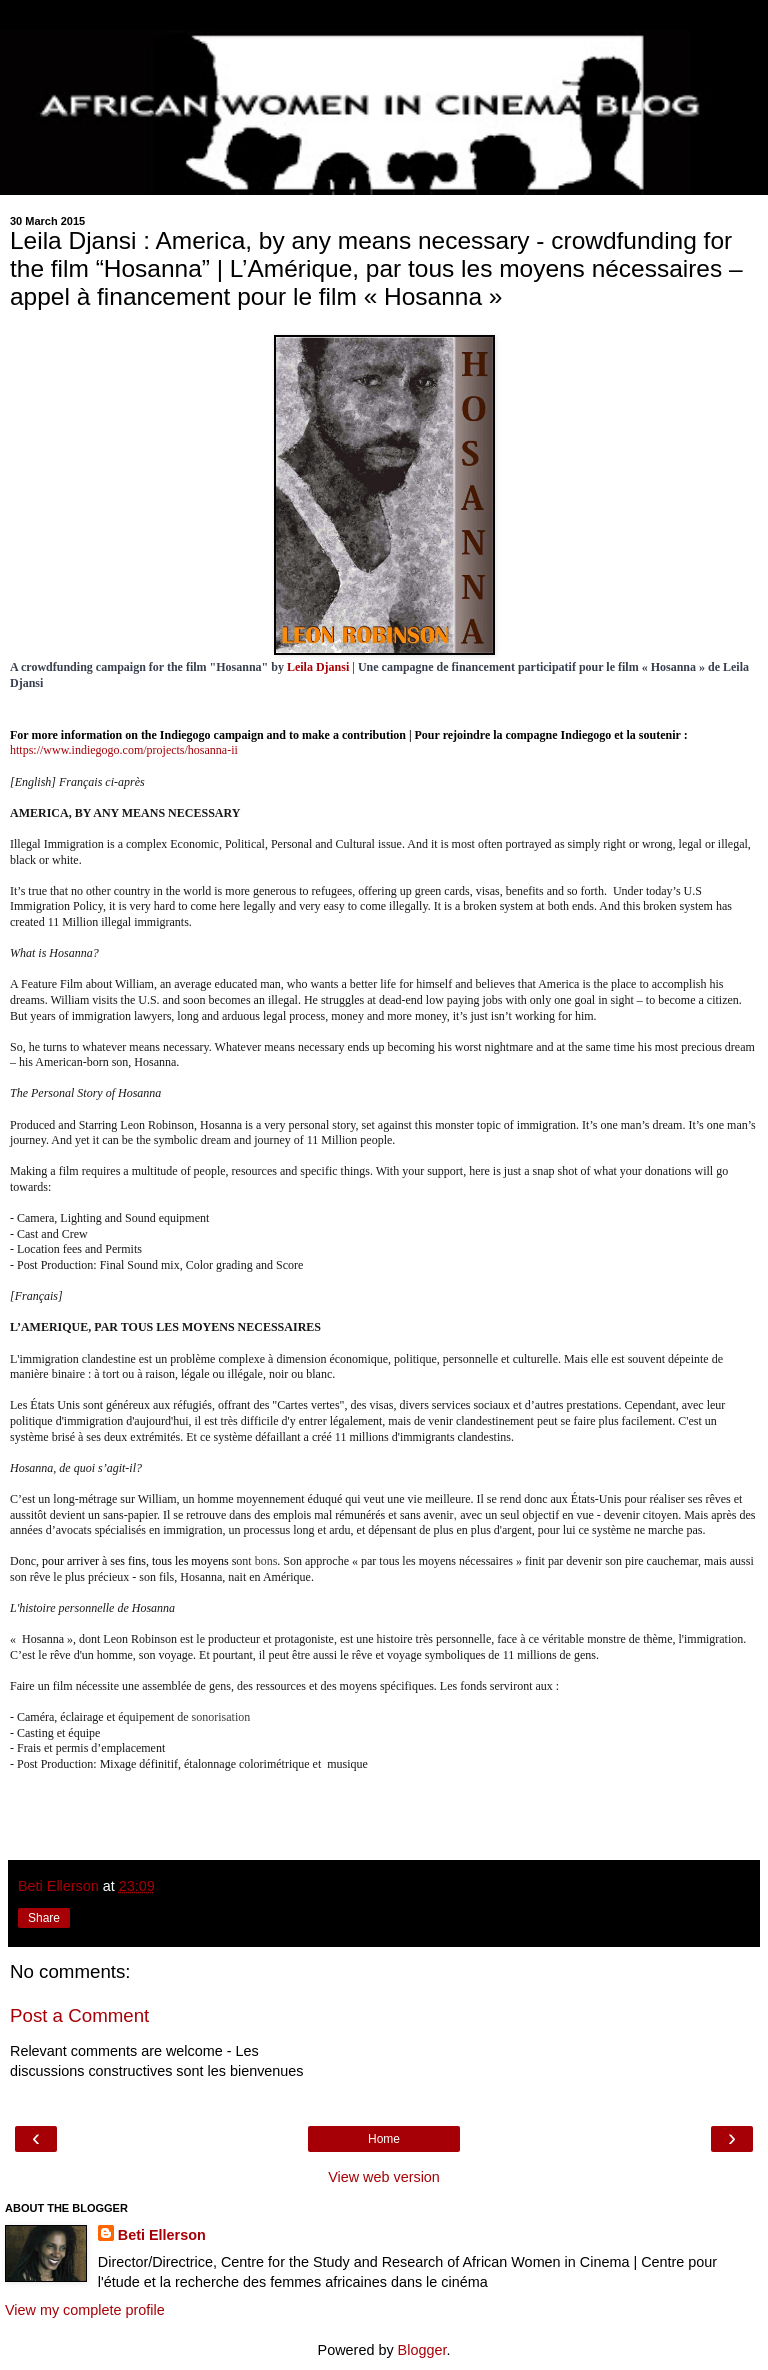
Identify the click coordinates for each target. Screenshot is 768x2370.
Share (44, 1918)
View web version (384, 2177)
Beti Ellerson (162, 2235)
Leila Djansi (318, 667)
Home (384, 2139)
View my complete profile (85, 2310)
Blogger (422, 2350)
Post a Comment (79, 2015)
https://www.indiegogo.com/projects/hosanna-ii (124, 750)
